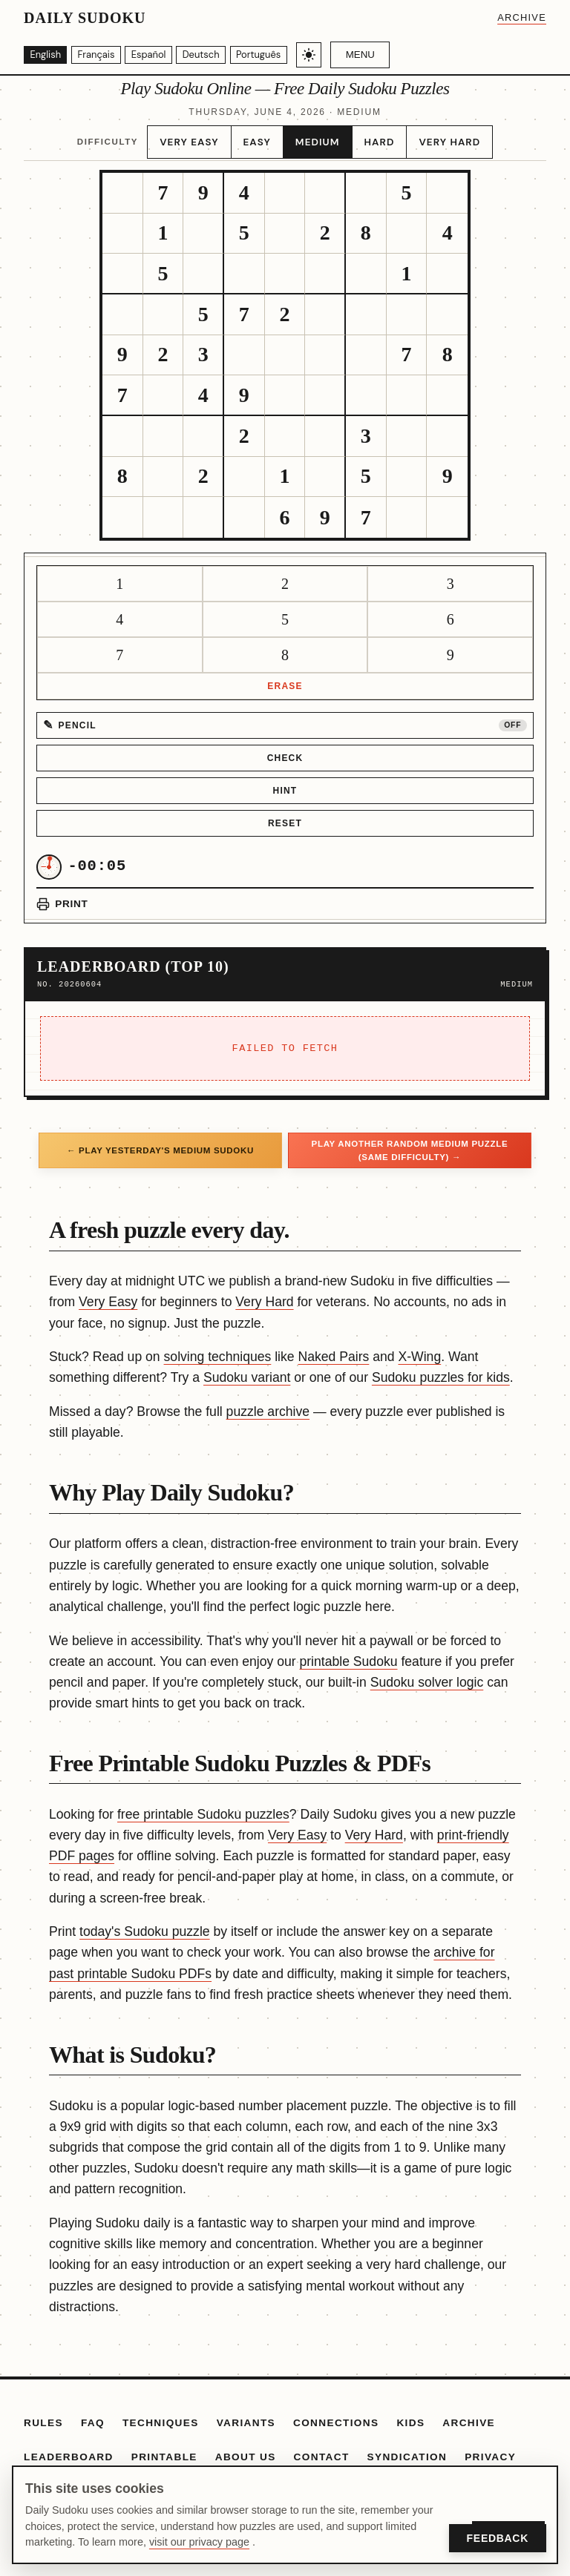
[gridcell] (122, 185)
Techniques (160, 2414)
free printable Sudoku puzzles (203, 1806)
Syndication (407, 2448)
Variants (246, 2414)
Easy (262, 137)
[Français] (106, 55)
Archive (521, 17)
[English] (48, 55)
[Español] (164, 55)
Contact (322, 2448)
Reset (285, 815)
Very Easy (197, 137)
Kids (410, 2414)
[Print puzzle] (62, 896)
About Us (245, 2448)
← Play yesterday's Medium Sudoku (160, 1142)
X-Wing (419, 1348)
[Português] (284, 55)
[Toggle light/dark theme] (338, 55)
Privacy (490, 2448)
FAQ (93, 2414)
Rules (43, 2414)
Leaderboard (69, 2448)
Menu (389, 54)
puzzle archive (267, 1403)
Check (285, 750)
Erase (284, 678)
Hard (376, 137)
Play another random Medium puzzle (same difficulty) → (410, 1142)
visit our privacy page (199, 2542)
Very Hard (442, 137)
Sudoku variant (246, 1369)
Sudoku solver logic (427, 1674)
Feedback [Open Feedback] (497, 2538)
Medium (318, 137)
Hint (285, 782)
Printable (164, 2448)
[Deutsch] (222, 55)
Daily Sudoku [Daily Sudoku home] (84, 18)
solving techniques (218, 1348)
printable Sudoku (348, 1653)
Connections (336, 2414)
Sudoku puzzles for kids (441, 1369)
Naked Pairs (334, 1348)
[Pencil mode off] (285, 717)
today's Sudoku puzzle (144, 1923)
